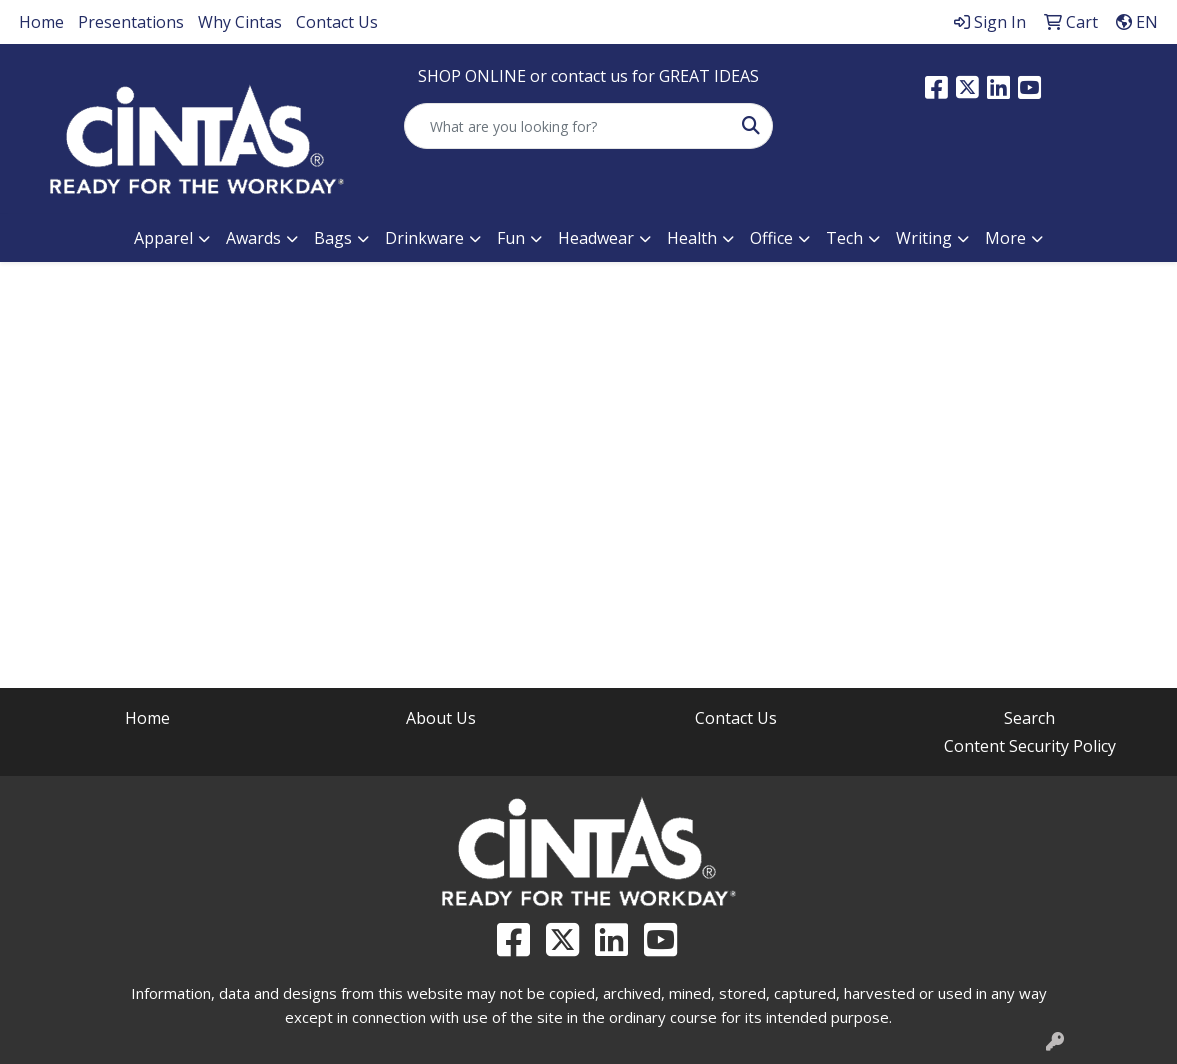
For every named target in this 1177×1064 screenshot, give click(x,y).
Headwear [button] (596, 238)
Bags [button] (333, 238)
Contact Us (337, 22)
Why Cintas (240, 22)
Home (41, 22)
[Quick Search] (567, 126)
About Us (441, 718)
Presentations (131, 22)
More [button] (1005, 238)
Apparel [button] (163, 238)
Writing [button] (924, 238)
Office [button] (771, 238)
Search (1029, 718)
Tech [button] (844, 238)
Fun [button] (511, 238)
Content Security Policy (1030, 746)
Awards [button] (253, 238)
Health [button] (692, 238)
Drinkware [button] (424, 238)
